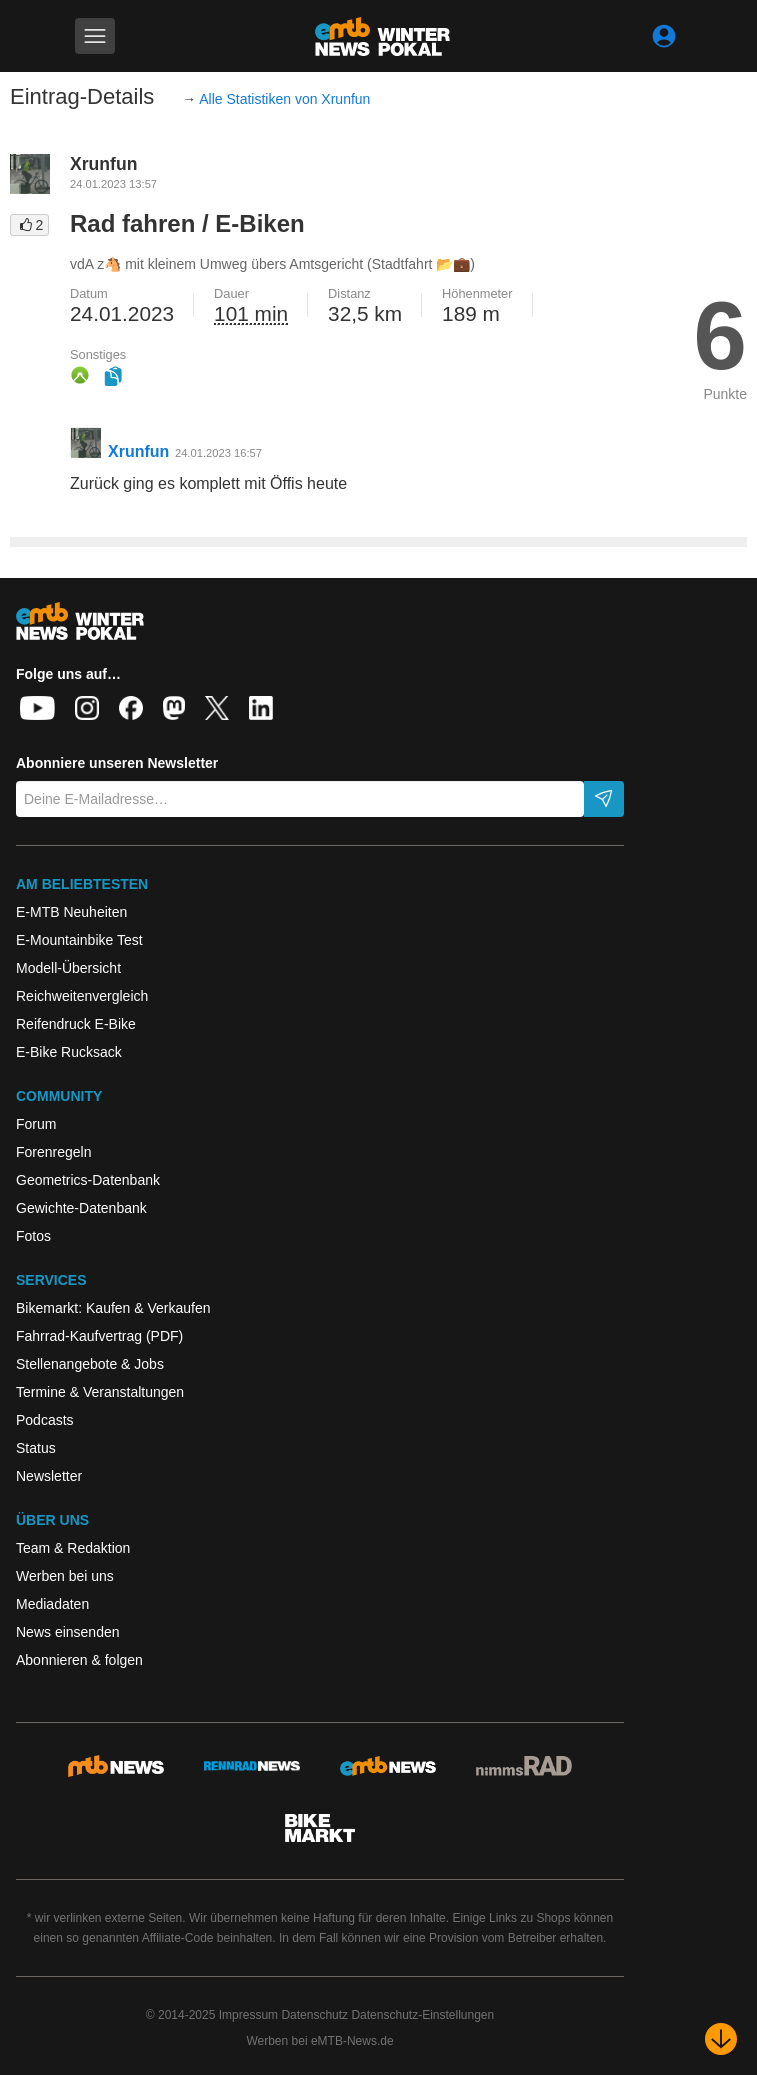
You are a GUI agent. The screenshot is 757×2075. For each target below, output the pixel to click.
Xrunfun (103, 164)
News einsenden (68, 1632)
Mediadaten (52, 1604)
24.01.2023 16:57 (218, 453)
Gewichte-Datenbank (81, 1208)
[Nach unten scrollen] (721, 2039)
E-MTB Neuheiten (71, 912)
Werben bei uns (65, 1576)
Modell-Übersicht (68, 968)
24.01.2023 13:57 (113, 184)
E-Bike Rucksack (69, 1052)
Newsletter (49, 1476)
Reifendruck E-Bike (76, 1024)
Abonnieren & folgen (79, 1660)
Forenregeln (54, 1152)
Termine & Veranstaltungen (100, 1392)
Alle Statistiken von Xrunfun (284, 99)
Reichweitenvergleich (82, 996)
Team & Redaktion (73, 1548)
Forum (36, 1124)
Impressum (248, 2015)
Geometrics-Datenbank (88, 1180)
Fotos (33, 1236)
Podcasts (45, 1420)
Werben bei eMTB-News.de (319, 2041)
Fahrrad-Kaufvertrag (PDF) (99, 1336)
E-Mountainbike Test (79, 940)
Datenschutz (314, 2015)
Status (36, 1448)
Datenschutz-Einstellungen (422, 2015)
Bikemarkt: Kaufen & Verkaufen (113, 1308)
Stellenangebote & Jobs (90, 1364)
